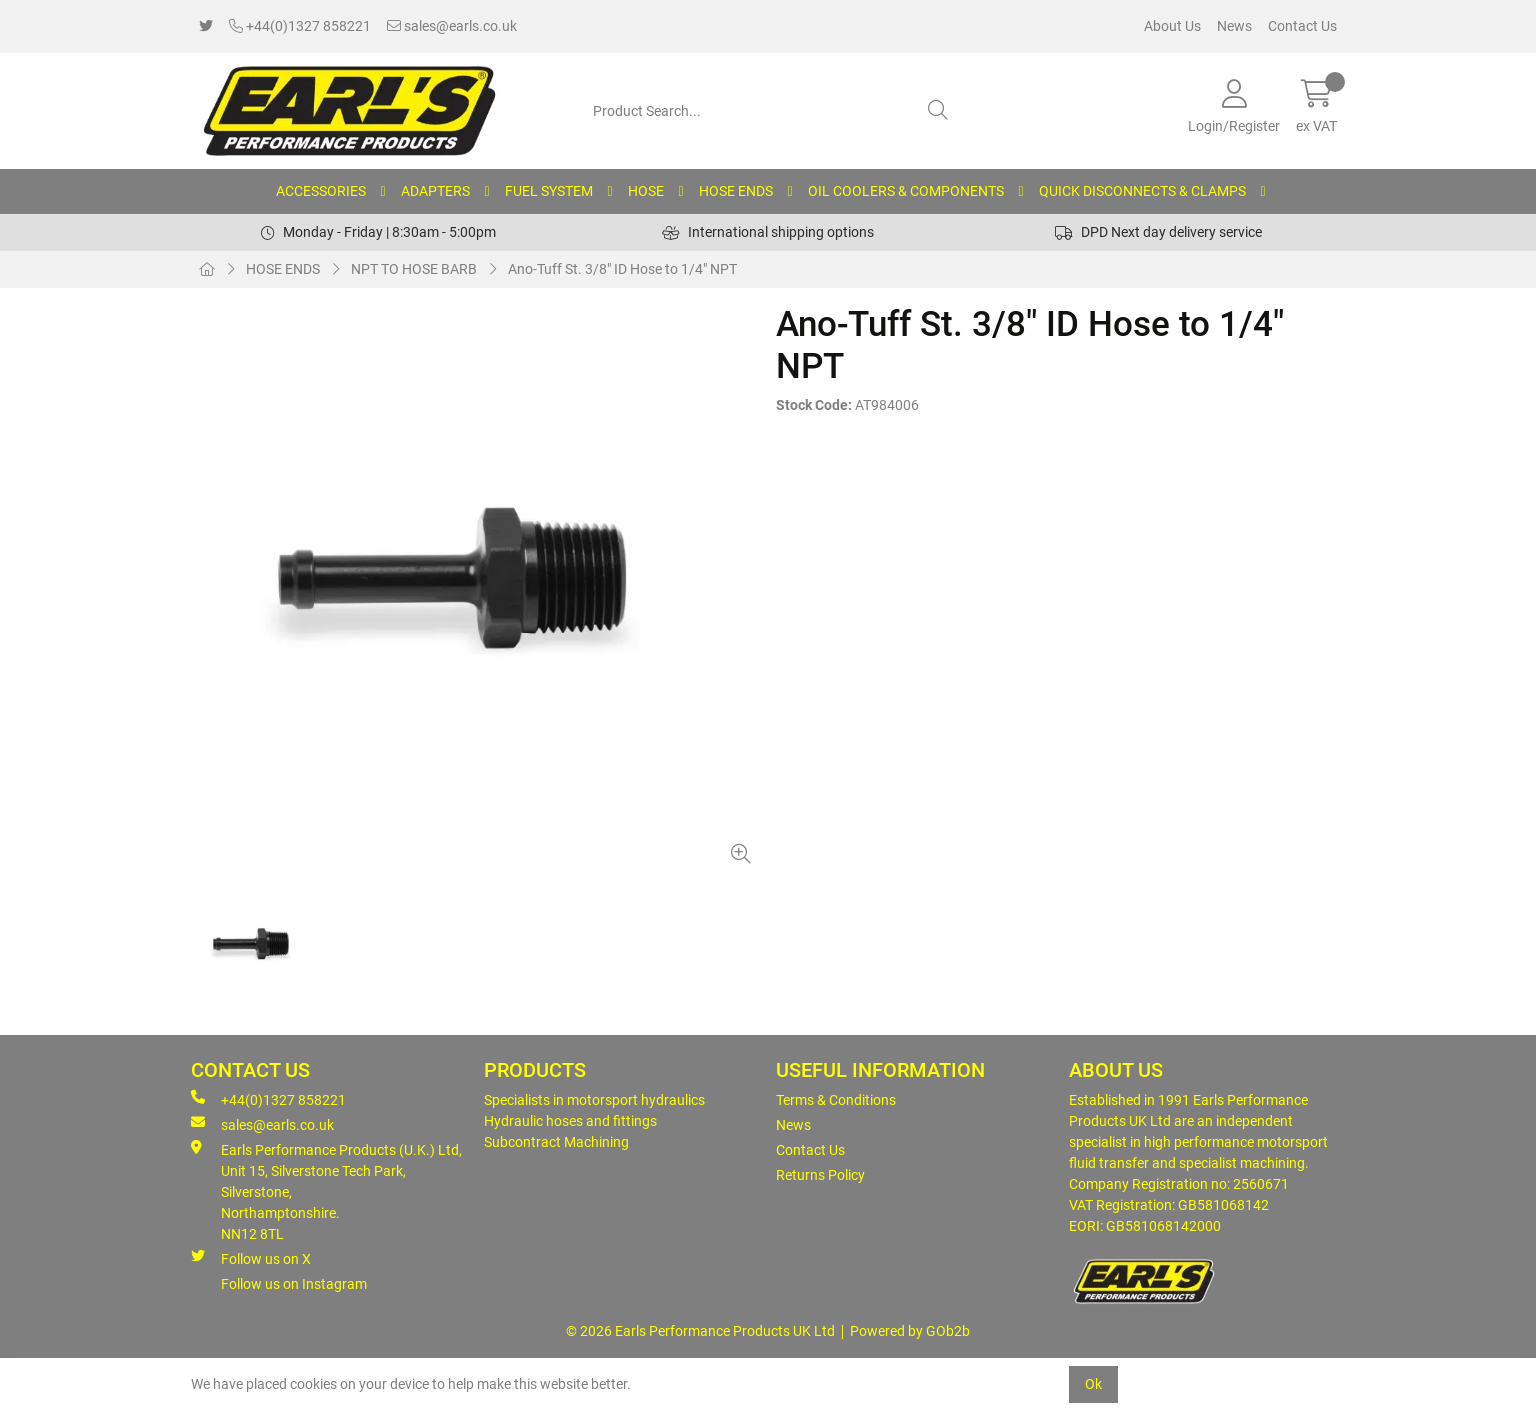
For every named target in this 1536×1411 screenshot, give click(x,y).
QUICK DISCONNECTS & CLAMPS (1142, 191)
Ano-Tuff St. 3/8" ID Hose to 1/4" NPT (622, 269)
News (1234, 26)
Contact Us (1302, 26)
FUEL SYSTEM (549, 191)
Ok (1093, 1384)
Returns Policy (820, 1175)
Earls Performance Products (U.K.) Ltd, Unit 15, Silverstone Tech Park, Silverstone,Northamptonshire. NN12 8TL (326, 1191)
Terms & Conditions (836, 1100)
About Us (1172, 26)
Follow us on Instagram (294, 1284)
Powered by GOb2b (910, 1331)
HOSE (646, 191)
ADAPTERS (435, 191)
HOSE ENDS (736, 191)
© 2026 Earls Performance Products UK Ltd (700, 1331)
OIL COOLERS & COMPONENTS (906, 191)
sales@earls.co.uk (452, 26)
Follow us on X (251, 1258)
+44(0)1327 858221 (300, 26)
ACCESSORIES (321, 191)
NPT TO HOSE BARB (414, 269)
